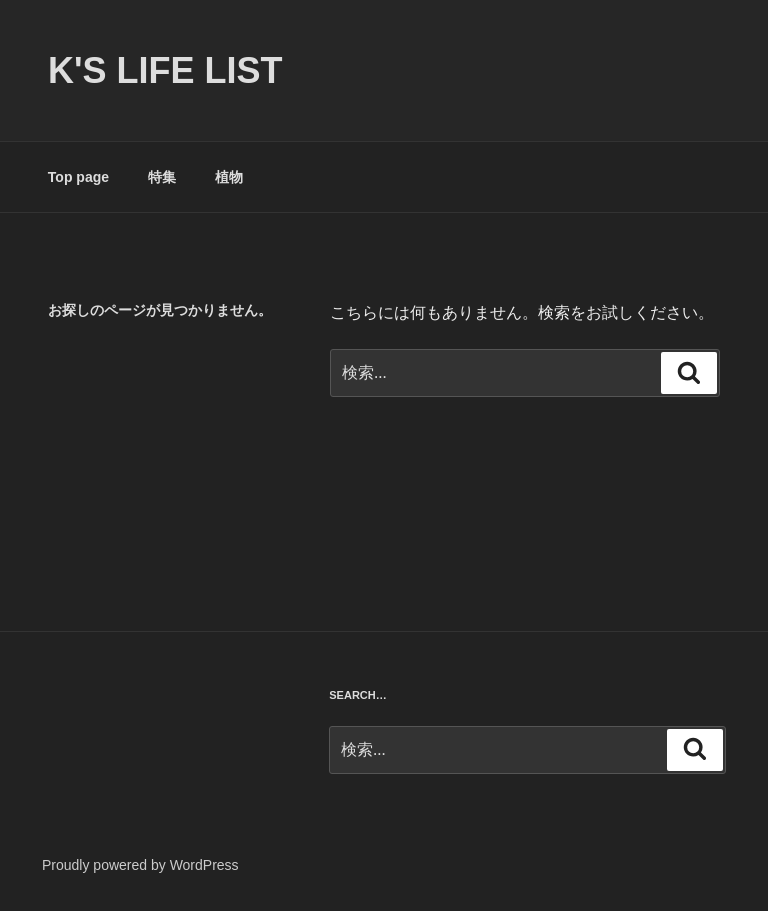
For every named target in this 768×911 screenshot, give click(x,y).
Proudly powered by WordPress (140, 865)
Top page (78, 177)
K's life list (165, 70)
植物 (229, 177)
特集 (162, 177)
